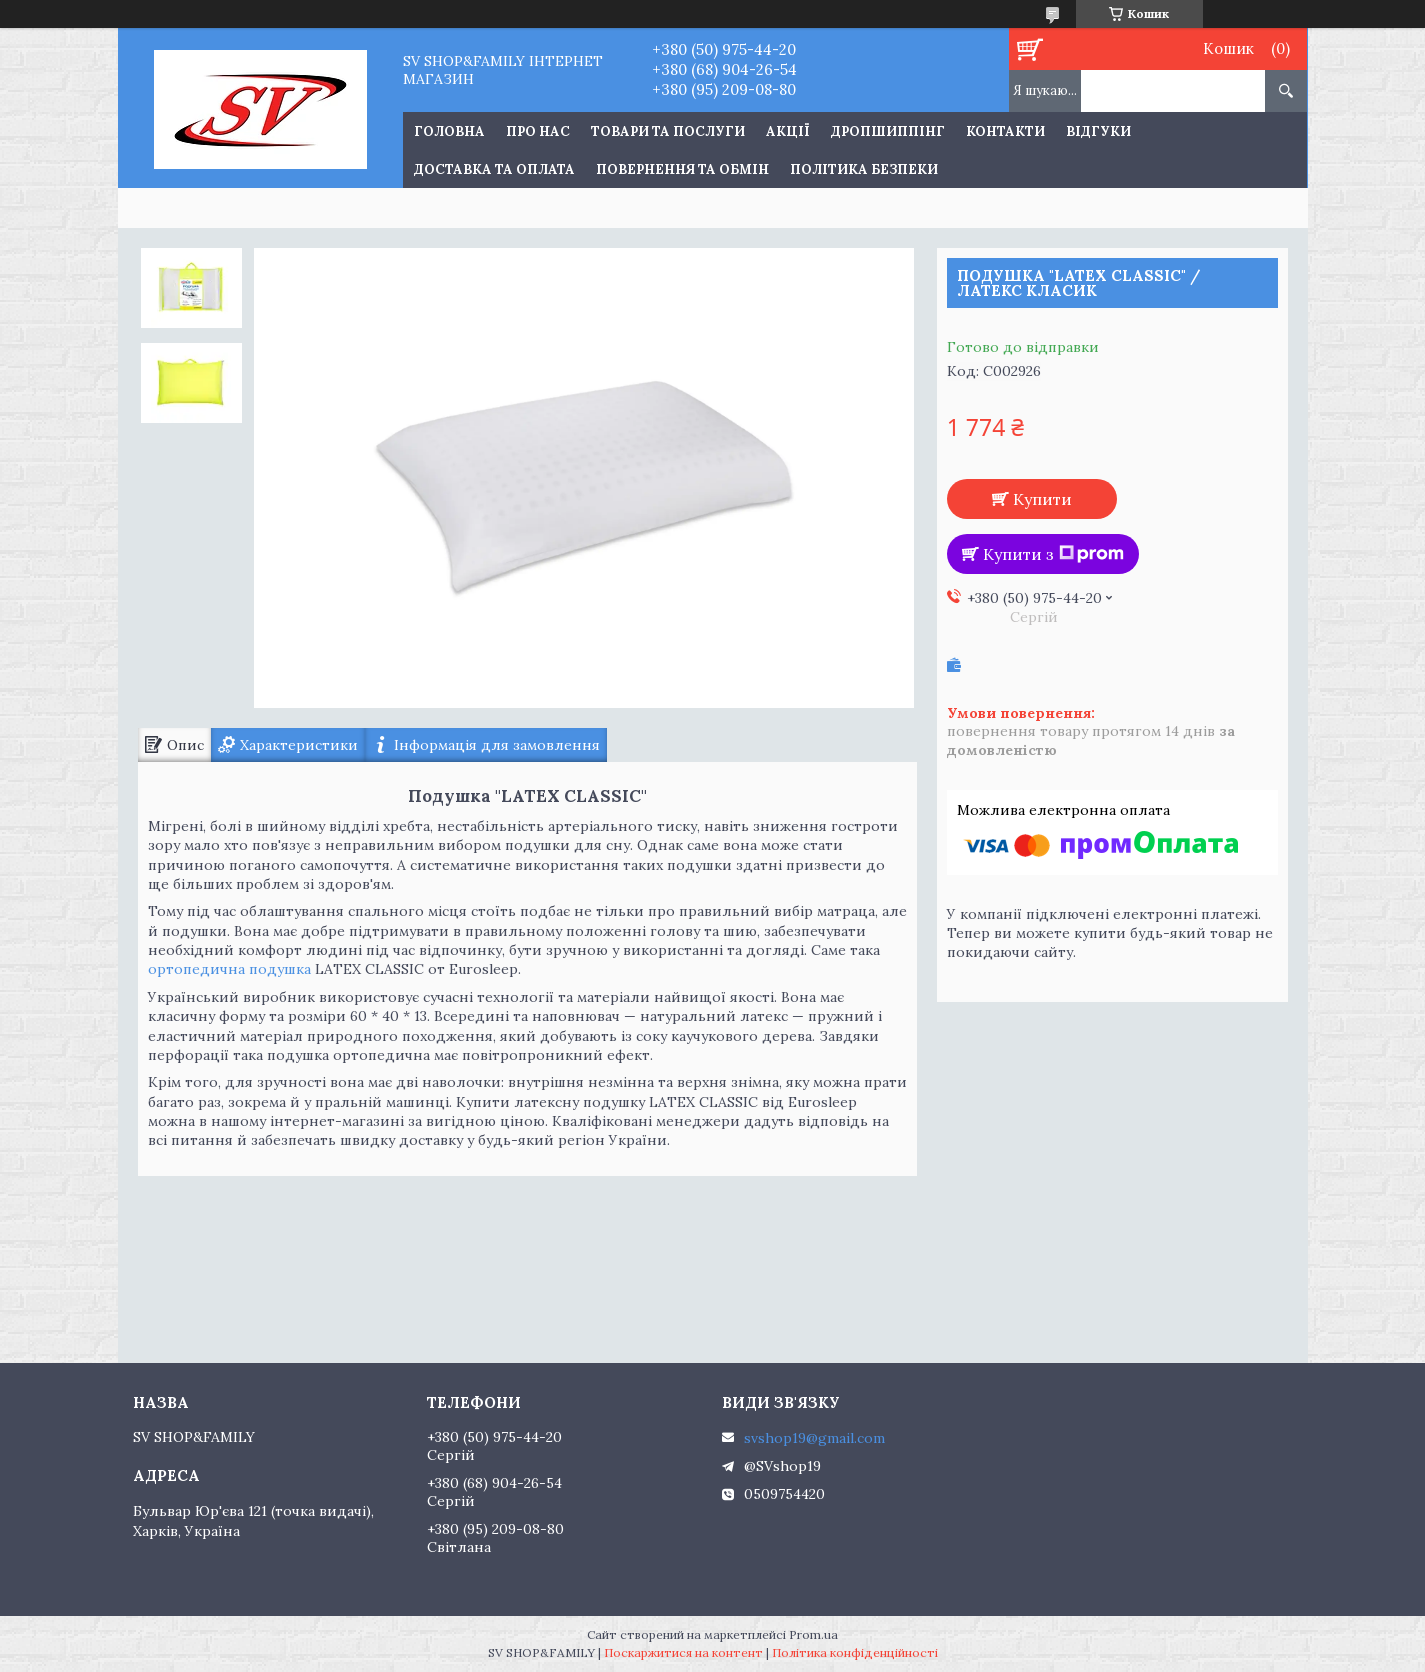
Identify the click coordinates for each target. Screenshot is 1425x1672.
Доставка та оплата (494, 169)
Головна (449, 131)
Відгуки (1098, 131)
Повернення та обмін (682, 169)
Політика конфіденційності (855, 1652)
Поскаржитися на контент (683, 1652)
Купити (1042, 499)
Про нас (538, 131)
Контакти (1005, 131)
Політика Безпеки (864, 169)
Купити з (1053, 554)
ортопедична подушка (229, 969)
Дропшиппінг (888, 131)
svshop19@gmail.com (814, 1438)
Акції (788, 131)
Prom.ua (813, 1634)
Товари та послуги (668, 131)
